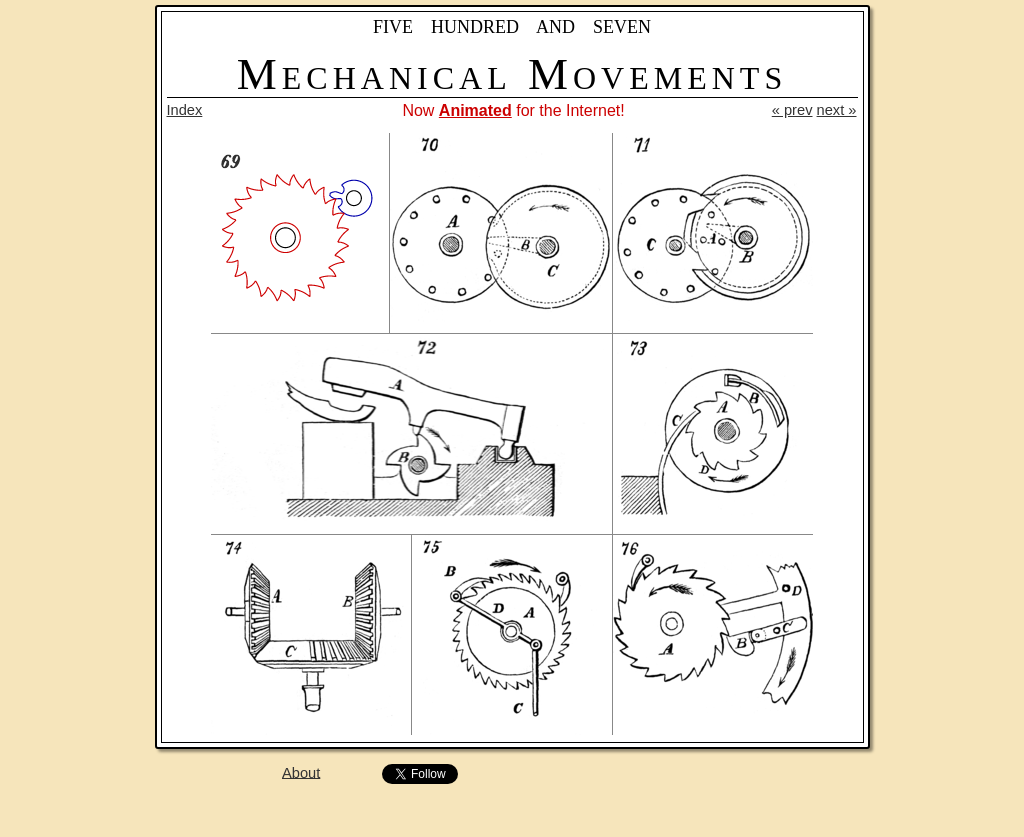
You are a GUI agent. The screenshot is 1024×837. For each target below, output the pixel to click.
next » (837, 110)
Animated (475, 110)
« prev (792, 110)
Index (185, 110)
